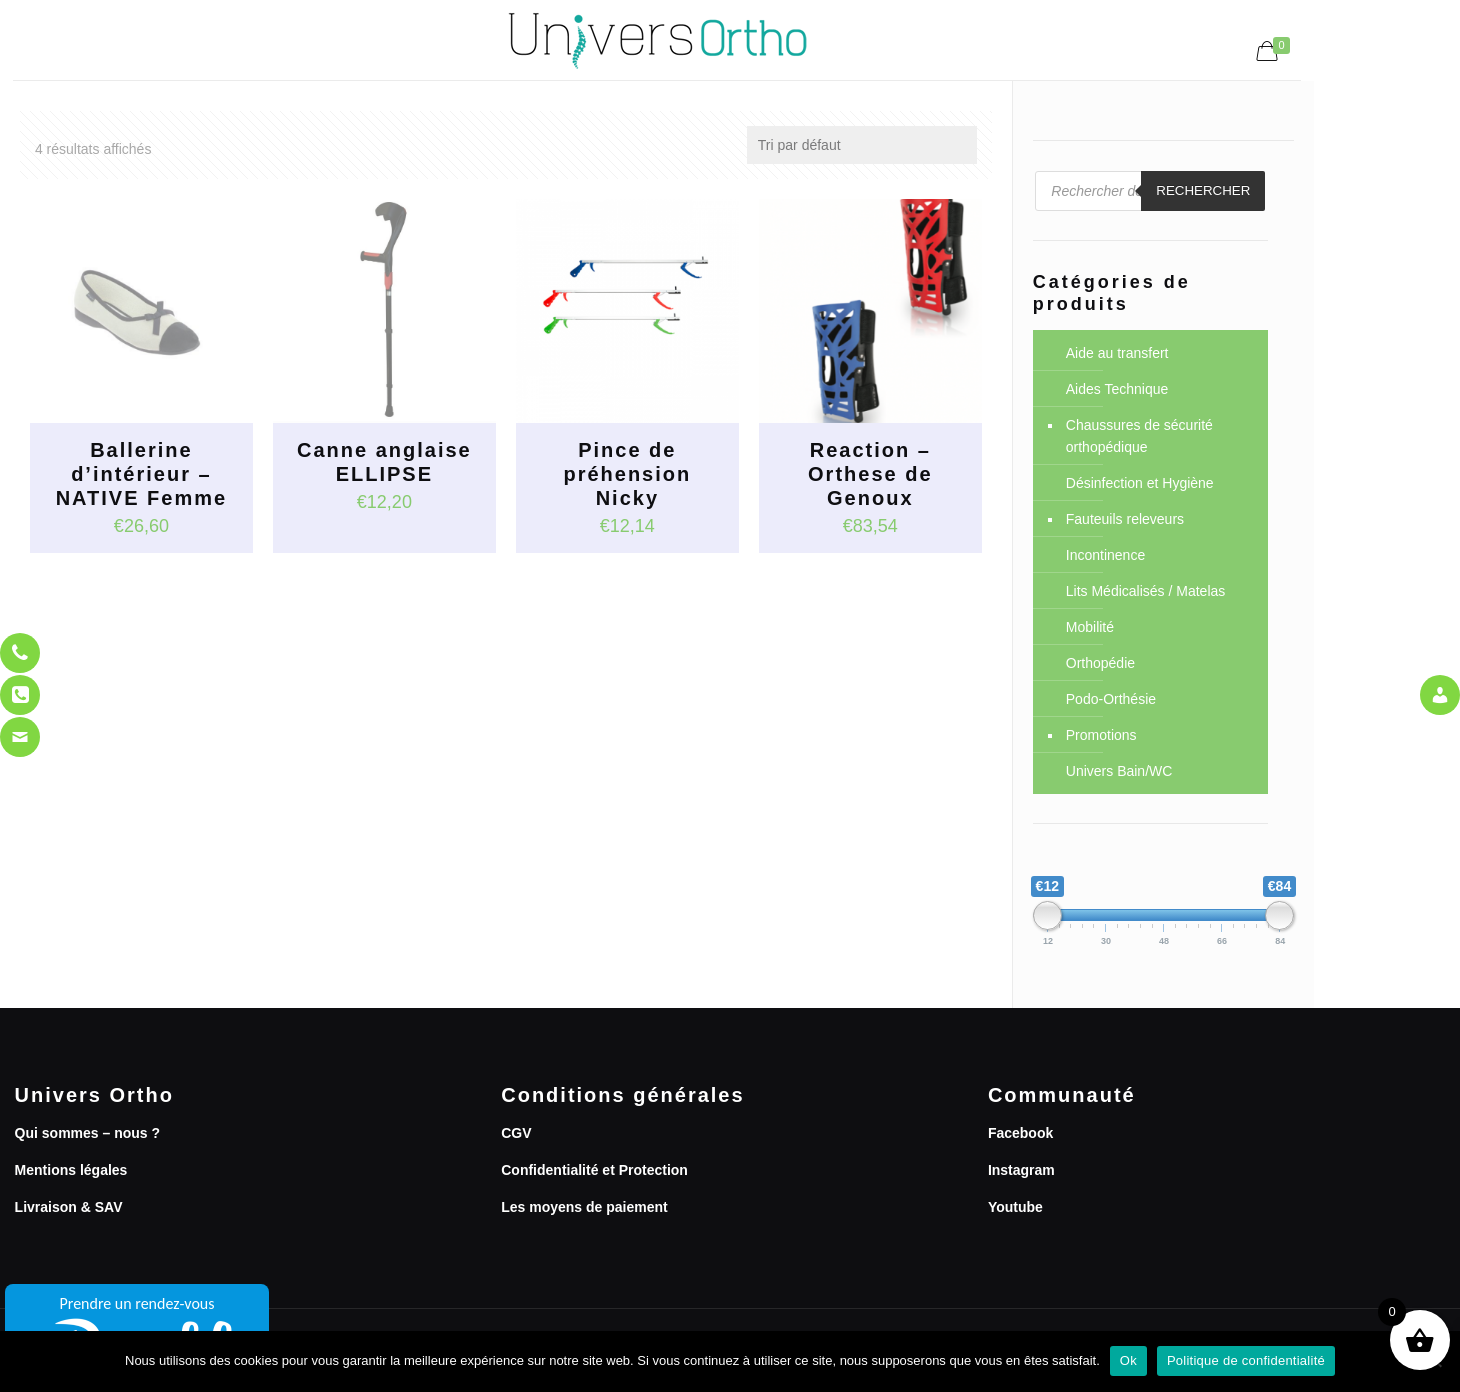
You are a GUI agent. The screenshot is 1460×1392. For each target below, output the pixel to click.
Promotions (1101, 735)
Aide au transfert (1117, 353)
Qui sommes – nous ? (87, 1133)
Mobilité (1090, 627)
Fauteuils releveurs (1125, 519)
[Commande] (862, 145)
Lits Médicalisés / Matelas (1146, 591)
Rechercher (1203, 190)
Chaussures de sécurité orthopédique (1139, 436)
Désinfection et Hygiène (1140, 483)
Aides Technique (1117, 389)
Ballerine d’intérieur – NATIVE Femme (141, 474)
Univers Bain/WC (1119, 771)
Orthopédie (1100, 663)
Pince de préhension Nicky (627, 474)
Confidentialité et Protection (594, 1170)
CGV (516, 1133)
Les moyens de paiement (584, 1207)
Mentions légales (71, 1170)
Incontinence (1105, 555)
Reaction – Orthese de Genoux (870, 474)
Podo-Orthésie (1111, 699)
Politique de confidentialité (1246, 1360)
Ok (1128, 1360)
